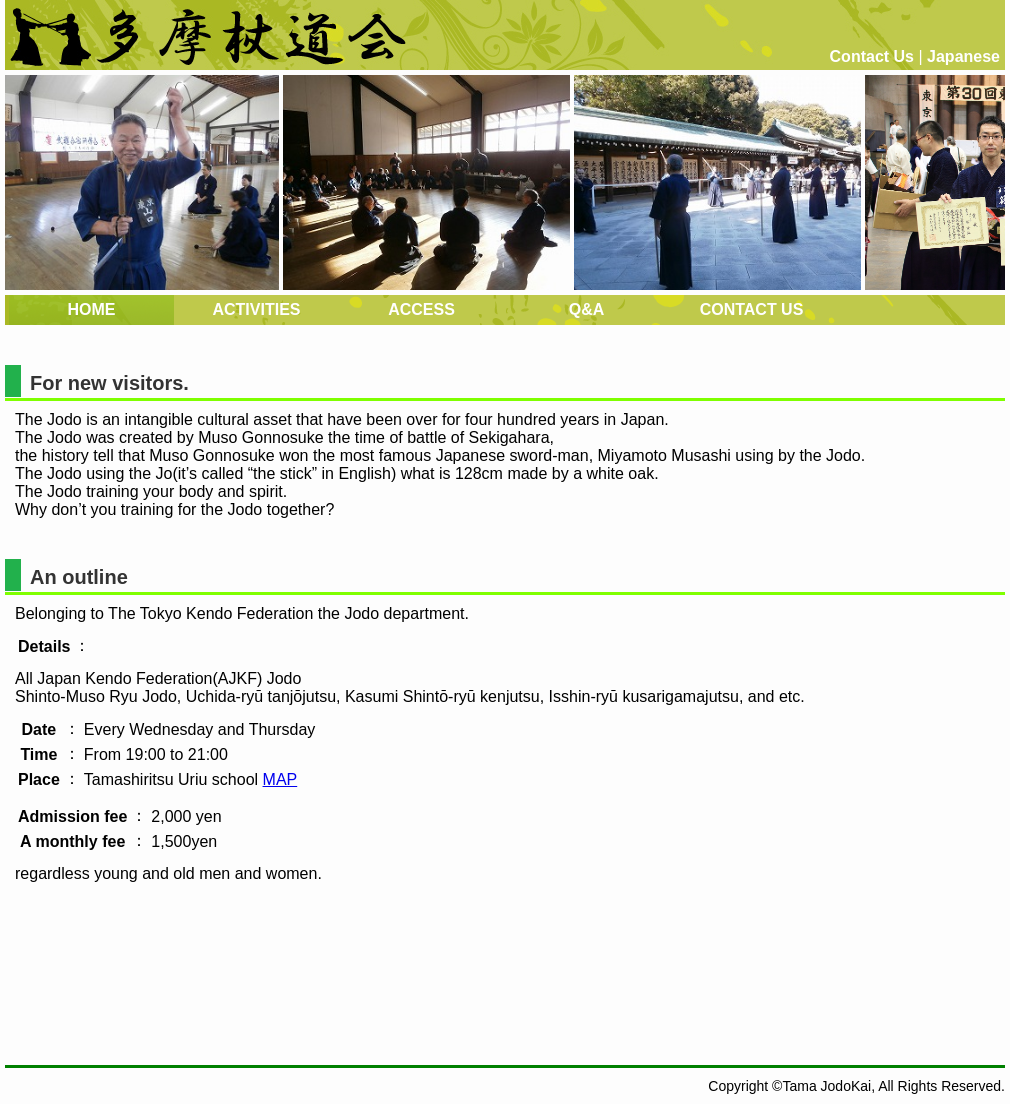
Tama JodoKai (826, 1086)
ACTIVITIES (256, 309)
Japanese (963, 56)
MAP (280, 779)
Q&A (587, 309)
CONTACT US (752, 309)
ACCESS (421, 309)
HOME (92, 309)
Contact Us (872, 56)
